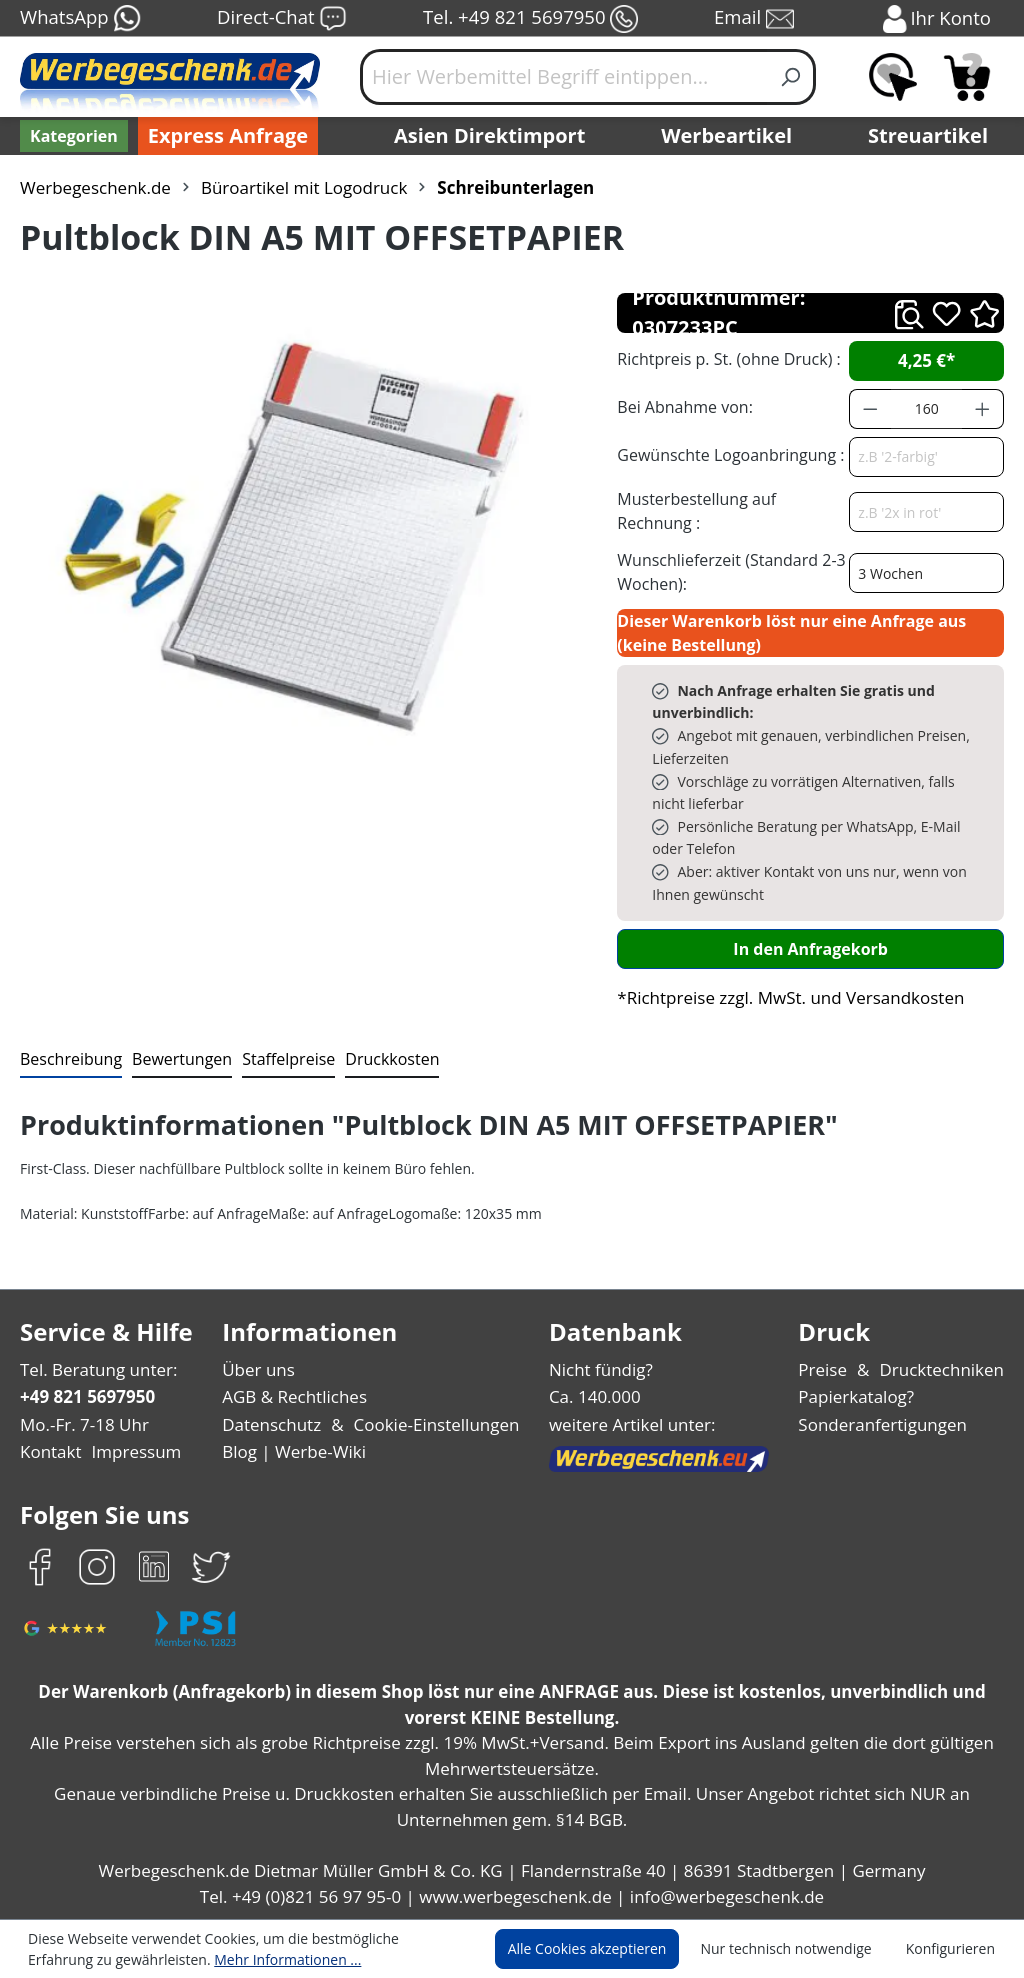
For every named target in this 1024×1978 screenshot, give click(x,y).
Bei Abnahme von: (682, 406)
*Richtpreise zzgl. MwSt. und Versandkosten (784, 997)
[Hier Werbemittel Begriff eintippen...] (564, 77)
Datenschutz (273, 1424)
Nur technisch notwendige (797, 1949)
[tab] (69, 1060)
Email (756, 19)
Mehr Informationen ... (190, 1959)
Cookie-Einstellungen (432, 1424)
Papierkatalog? (863, 1396)
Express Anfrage (223, 136)
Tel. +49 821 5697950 (530, 19)
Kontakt (49, 1451)
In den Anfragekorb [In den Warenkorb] (811, 948)
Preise (831, 1369)
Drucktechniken (945, 1369)
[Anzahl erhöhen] (983, 409)
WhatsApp (79, 19)
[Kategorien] (72, 136)
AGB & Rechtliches (298, 1396)
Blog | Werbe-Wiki (293, 1451)
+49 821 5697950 (86, 1396)
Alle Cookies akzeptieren (606, 1949)
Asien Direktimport (490, 136)
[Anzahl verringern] (870, 409)
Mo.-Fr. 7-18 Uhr (82, 1424)
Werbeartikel (729, 136)
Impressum (130, 1451)
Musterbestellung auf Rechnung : (730, 510)
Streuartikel (933, 136)
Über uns (260, 1369)
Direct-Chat (281, 19)
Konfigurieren (953, 1949)
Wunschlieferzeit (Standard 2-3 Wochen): (726, 571)
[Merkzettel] (893, 77)
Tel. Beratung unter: (94, 1369)
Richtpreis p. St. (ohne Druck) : (726, 358)
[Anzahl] (927, 409)
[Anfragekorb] (967, 77)
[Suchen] (791, 77)
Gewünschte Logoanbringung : (726, 454)
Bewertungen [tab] (175, 1058)
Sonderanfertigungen (886, 1424)
